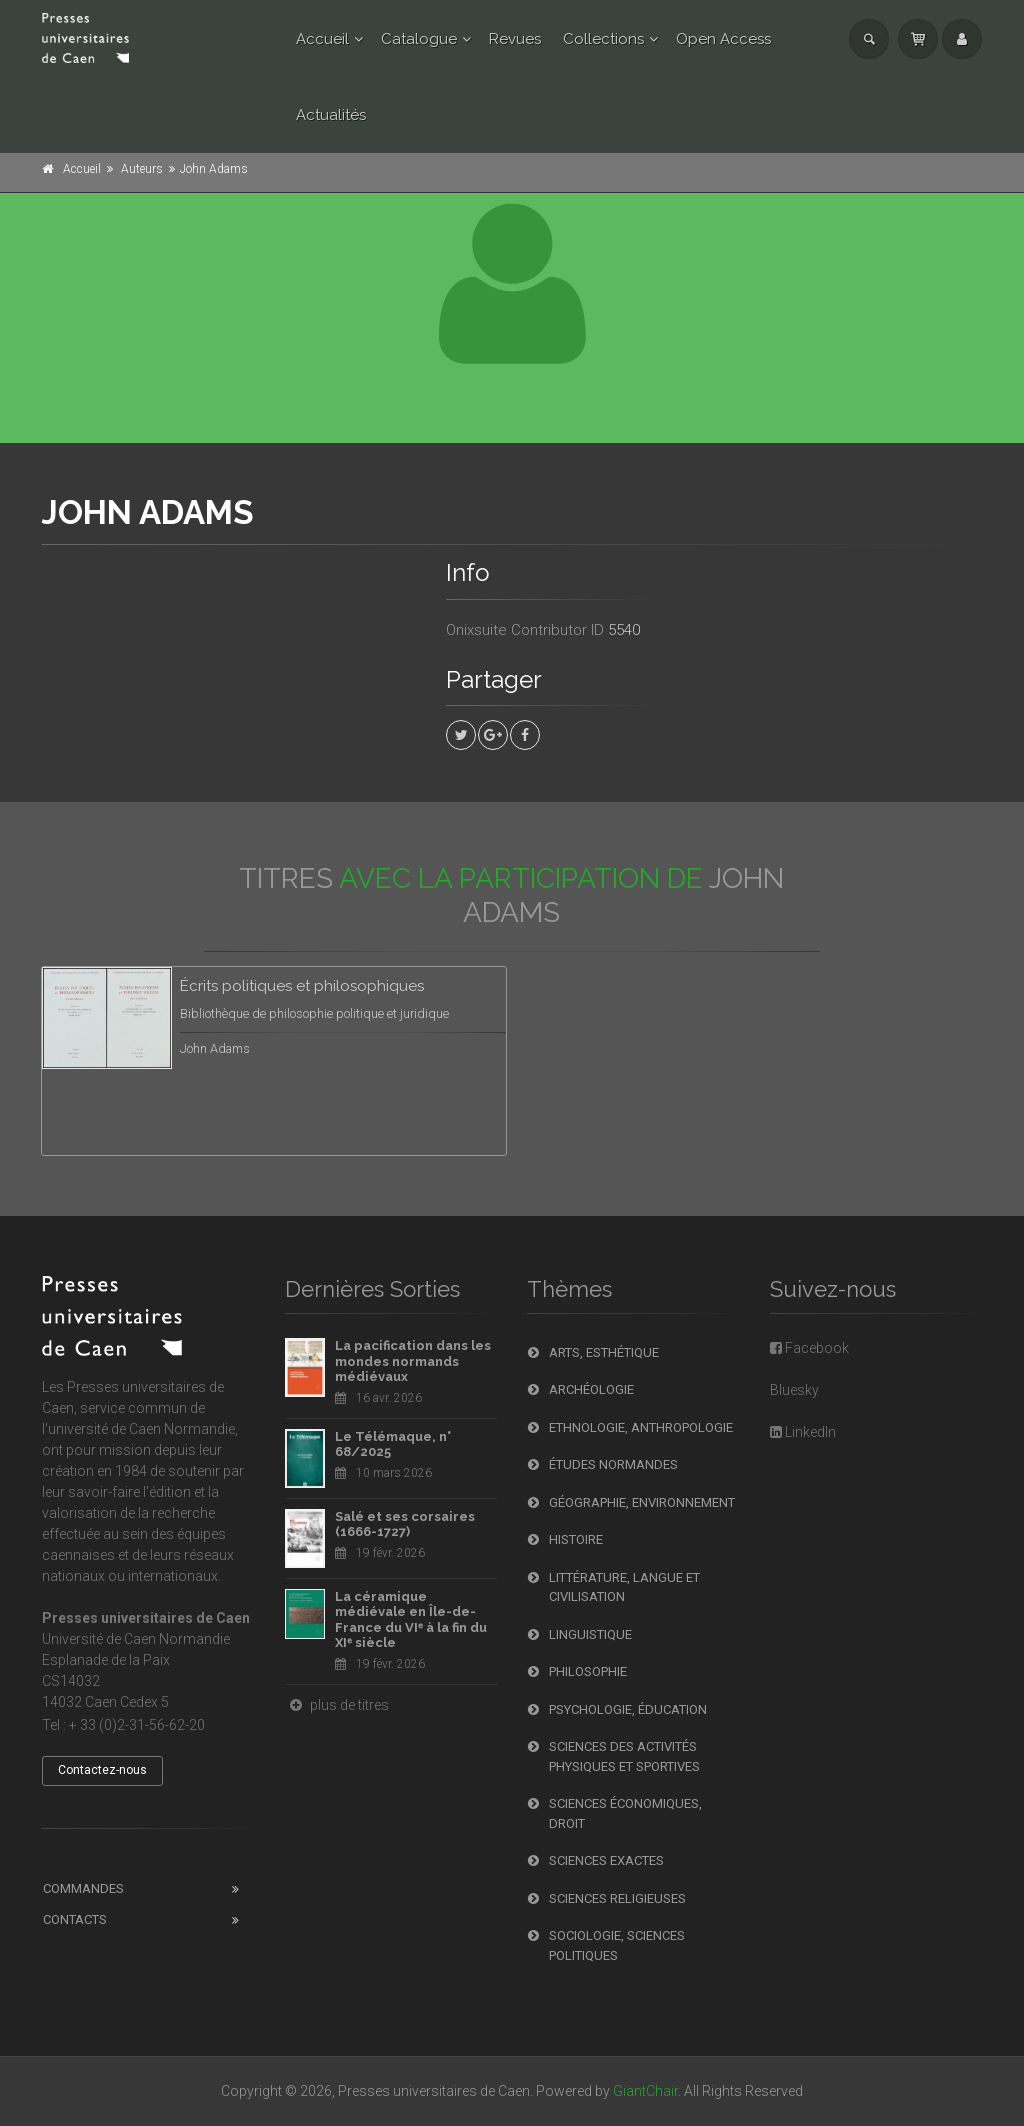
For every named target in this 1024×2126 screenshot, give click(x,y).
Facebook (809, 1348)
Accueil (322, 39)
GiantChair (645, 2091)
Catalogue (419, 39)
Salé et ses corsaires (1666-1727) (405, 1524)
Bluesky (794, 1390)
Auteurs (142, 169)
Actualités (331, 115)
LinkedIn (803, 1432)
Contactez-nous (102, 1770)
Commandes (83, 1888)
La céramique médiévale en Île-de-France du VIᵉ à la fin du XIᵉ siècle (411, 1620)
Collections (603, 39)
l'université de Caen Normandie (138, 1429)
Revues (515, 39)
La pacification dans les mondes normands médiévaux (413, 1361)
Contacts (75, 1919)
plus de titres (337, 1705)
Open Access (723, 39)
